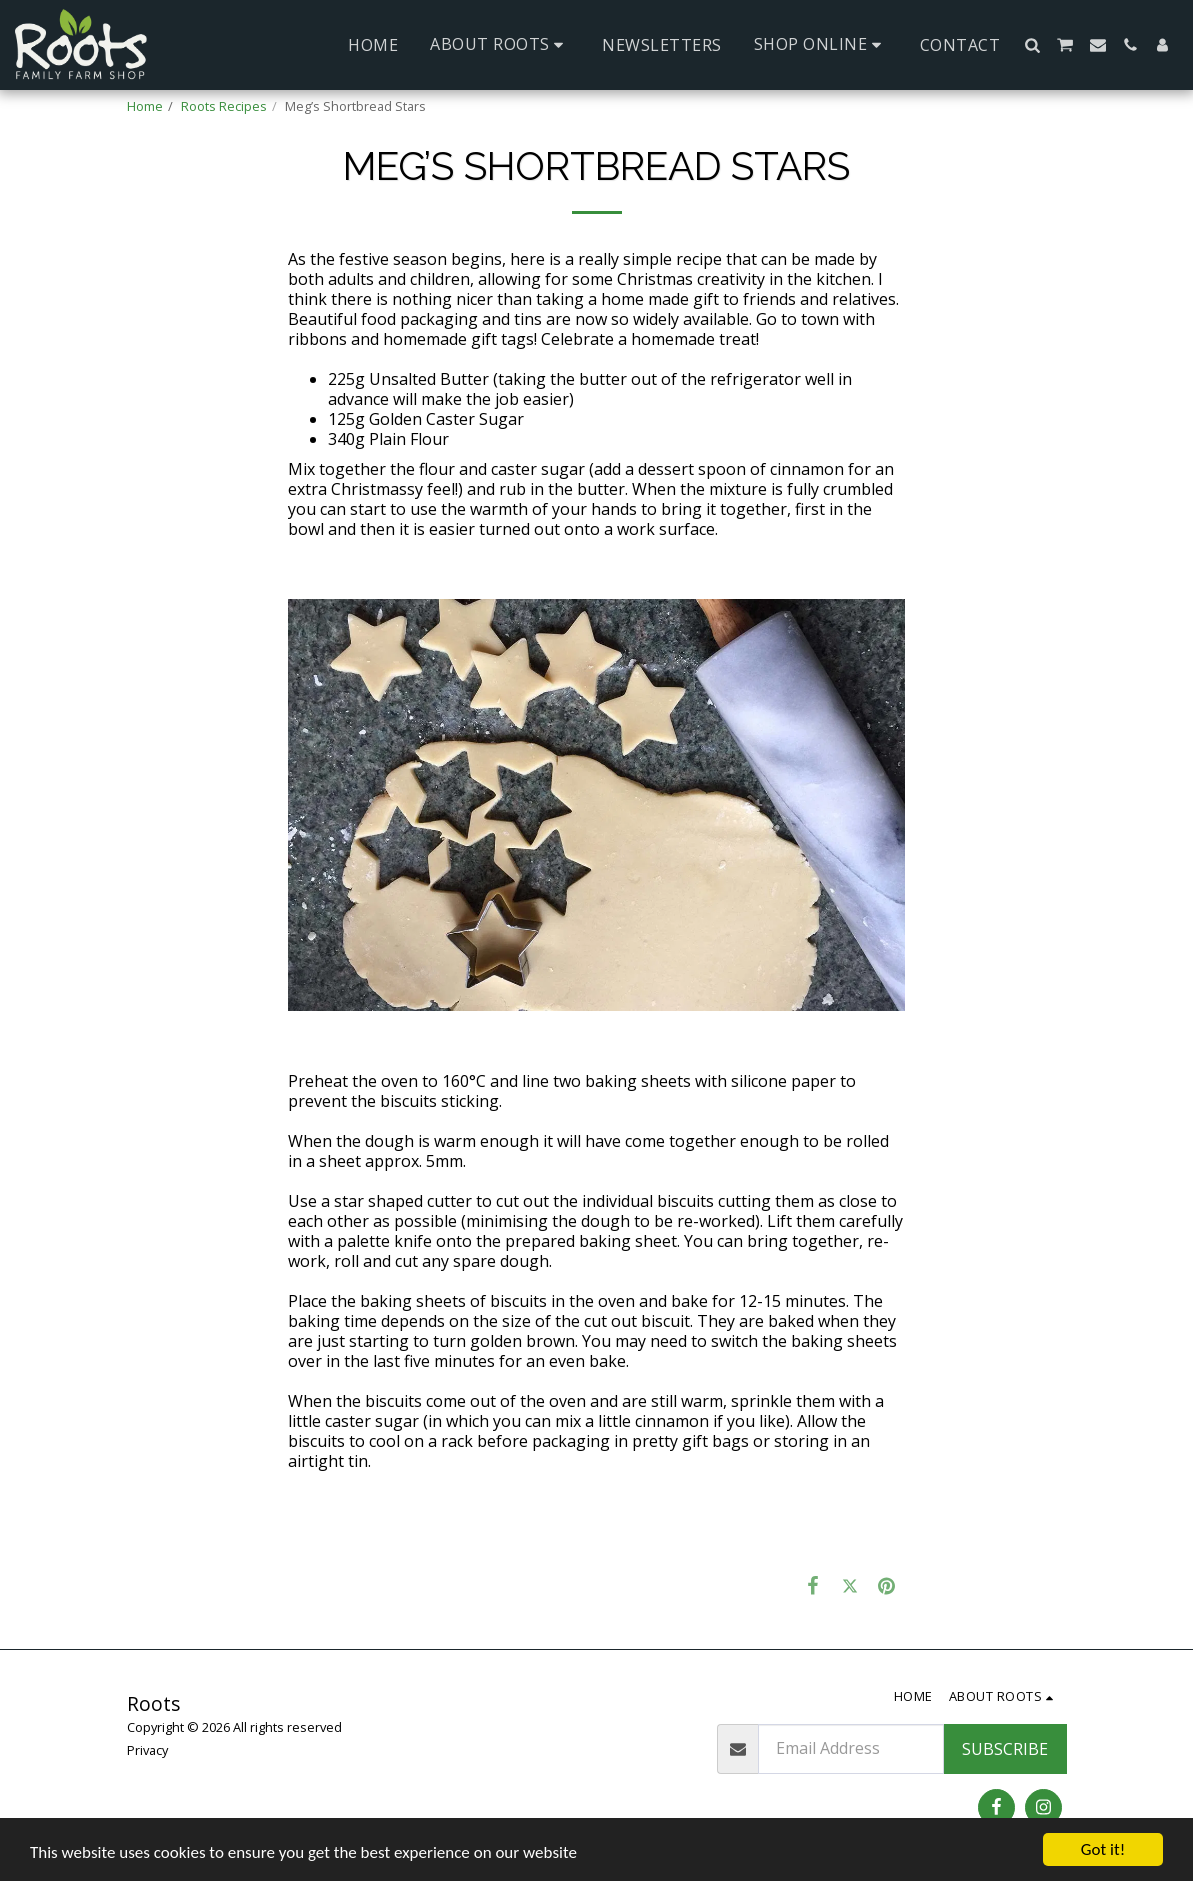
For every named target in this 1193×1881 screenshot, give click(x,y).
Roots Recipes (224, 106)
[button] (500, 44)
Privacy (147, 1750)
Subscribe (1005, 1749)
